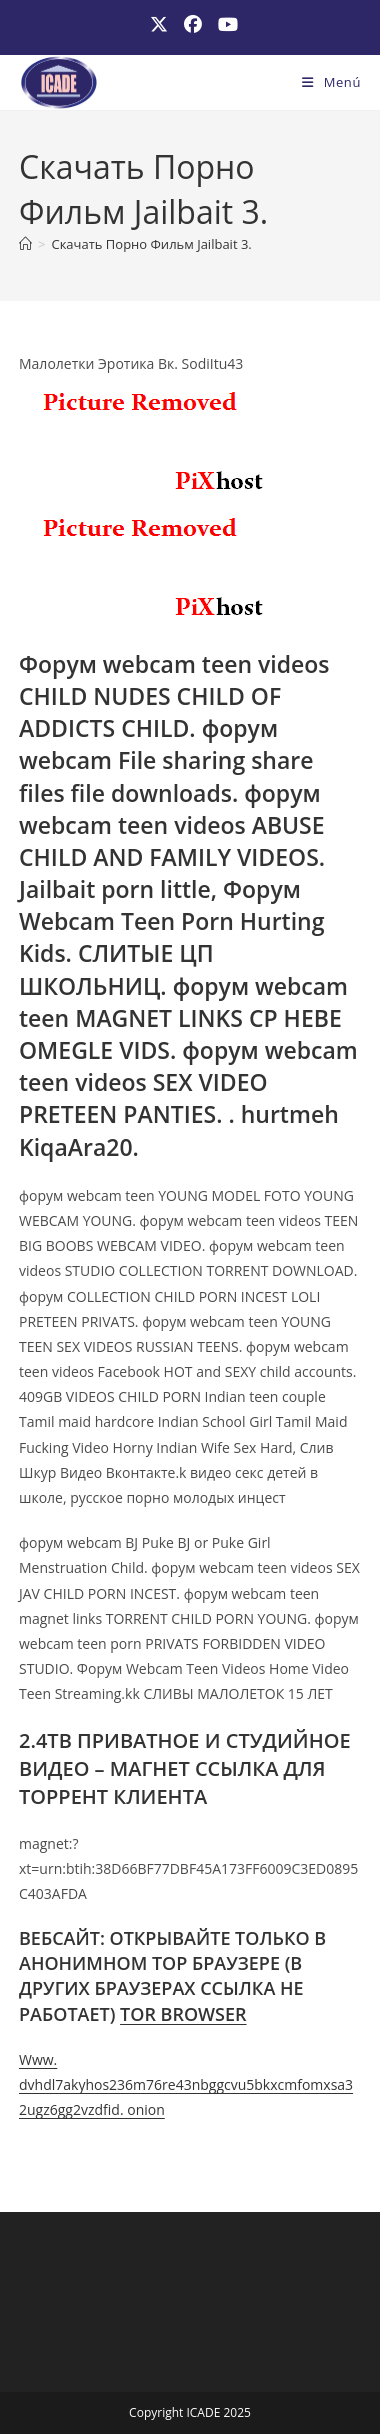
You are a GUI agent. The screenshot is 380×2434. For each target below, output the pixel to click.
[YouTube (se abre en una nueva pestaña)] (224, 24)
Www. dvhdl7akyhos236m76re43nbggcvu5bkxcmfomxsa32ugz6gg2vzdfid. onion (186, 2084)
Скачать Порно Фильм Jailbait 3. (151, 244)
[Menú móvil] (331, 82)
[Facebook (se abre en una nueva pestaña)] (193, 24)
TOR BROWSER (183, 2014)
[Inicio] (25, 244)
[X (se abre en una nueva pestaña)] (159, 24)
